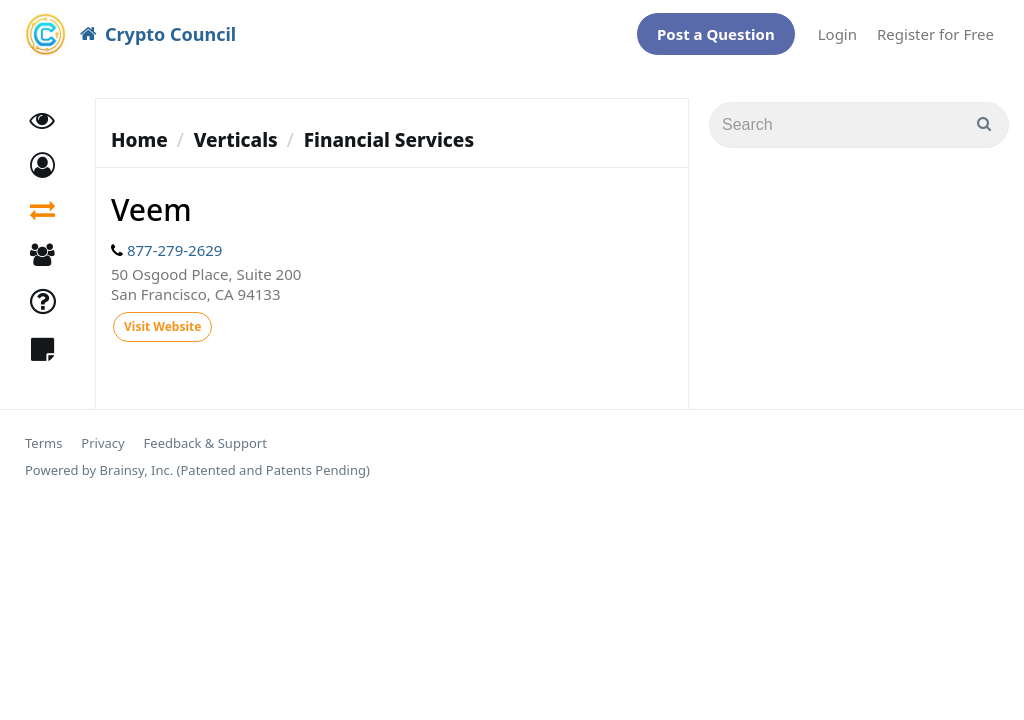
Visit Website (162, 316)
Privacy (102, 433)
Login (837, 29)
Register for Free (935, 29)
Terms (43, 433)
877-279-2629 (174, 240)
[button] (42, 155)
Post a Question (716, 29)
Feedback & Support (205, 433)
